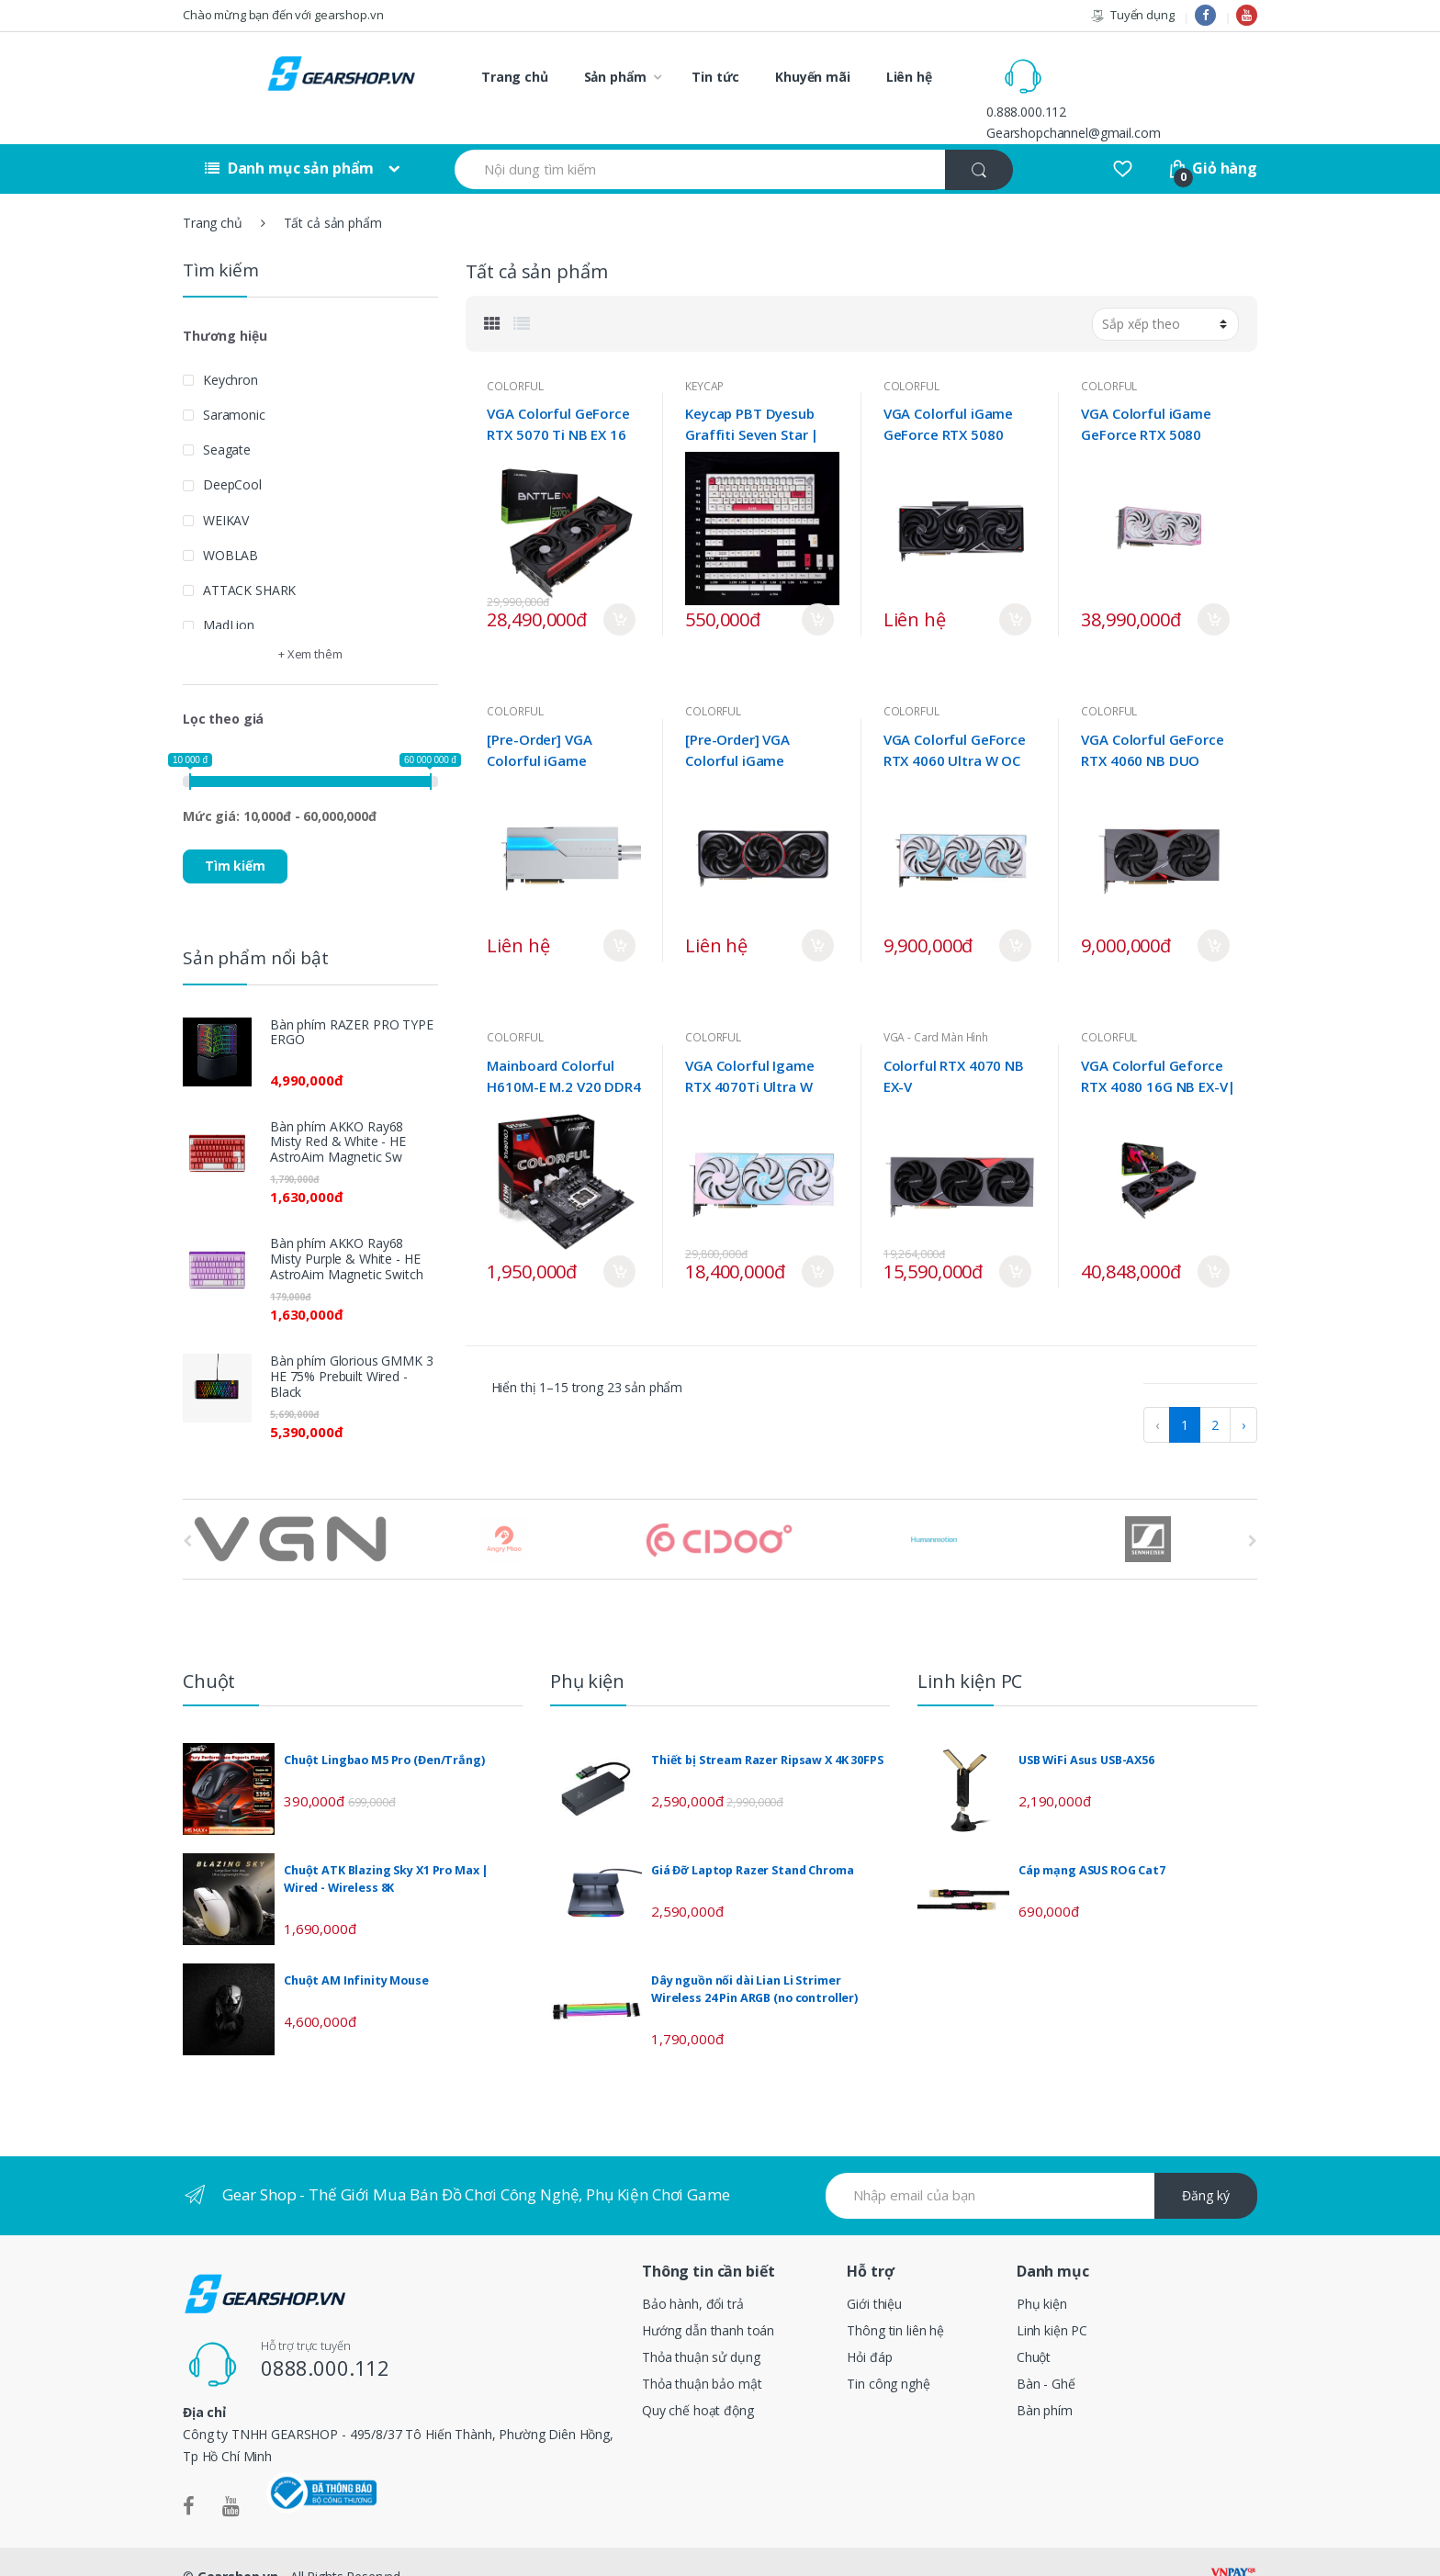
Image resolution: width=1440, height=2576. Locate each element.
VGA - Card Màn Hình (935, 1007)
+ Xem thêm (310, 623)
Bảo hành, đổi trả (693, 2273)
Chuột (1034, 2326)
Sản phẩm (615, 76)
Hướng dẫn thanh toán (708, 2300)
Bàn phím (1045, 2380)
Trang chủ (514, 76)
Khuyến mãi (812, 76)
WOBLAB (230, 524)
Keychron (230, 348)
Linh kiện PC (1052, 2300)
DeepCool (232, 454)
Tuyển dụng (1132, 15)
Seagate (227, 419)
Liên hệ (909, 76)
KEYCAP (704, 355)
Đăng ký (1206, 2165)
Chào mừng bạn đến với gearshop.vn (283, 14)
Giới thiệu (874, 2273)
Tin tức (715, 76)
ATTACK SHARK (249, 559)
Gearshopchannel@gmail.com (1151, 87)
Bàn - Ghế (1046, 2353)
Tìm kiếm (235, 835)
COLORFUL (515, 355)
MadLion (228, 594)
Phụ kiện (1042, 2273)
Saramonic (234, 383)
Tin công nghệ (888, 2353)
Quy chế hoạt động (698, 2380)
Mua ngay (619, 589)
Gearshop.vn (237, 2546)
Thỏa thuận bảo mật (701, 2353)
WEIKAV (226, 489)
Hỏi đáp (869, 2326)
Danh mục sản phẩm (289, 138)
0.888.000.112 (1104, 65)
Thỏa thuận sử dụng (700, 2326)
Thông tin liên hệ (895, 2300)
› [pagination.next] (1243, 1394)
